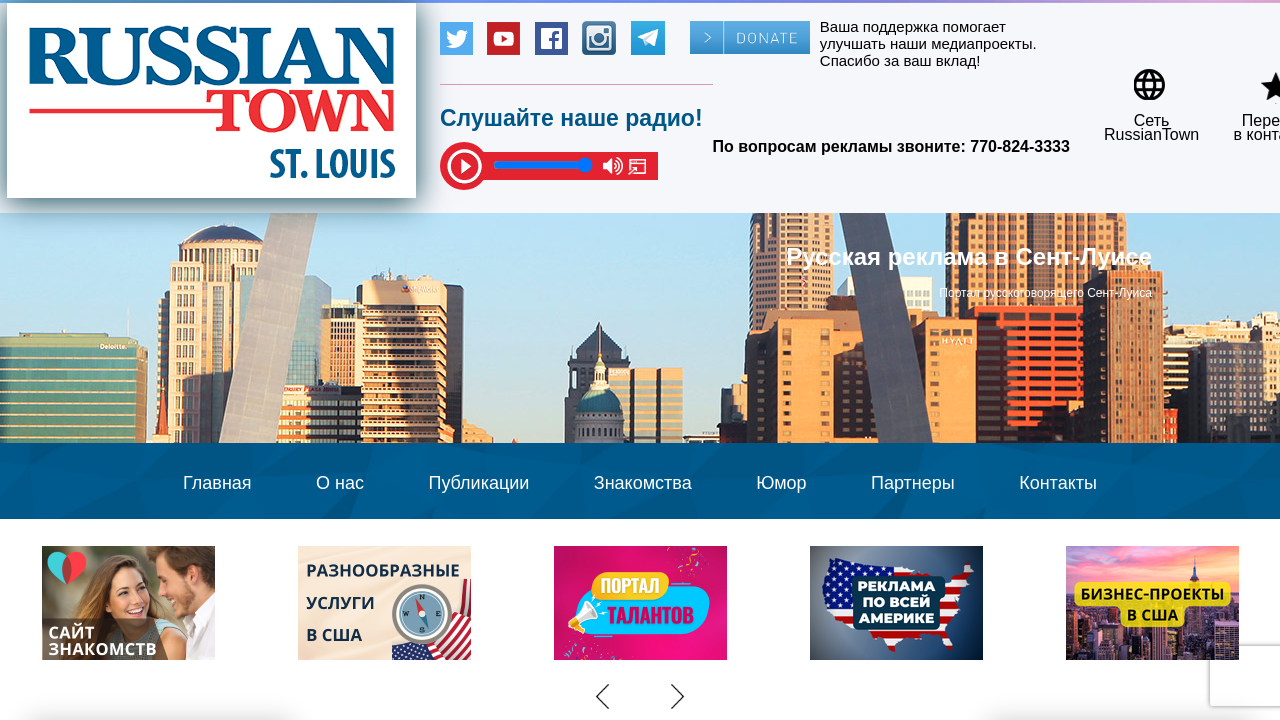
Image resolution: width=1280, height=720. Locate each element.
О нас (340, 483)
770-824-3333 (1020, 146)
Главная (217, 483)
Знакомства (643, 483)
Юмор (781, 483)
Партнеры (913, 483)
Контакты (1058, 483)
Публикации (478, 483)
